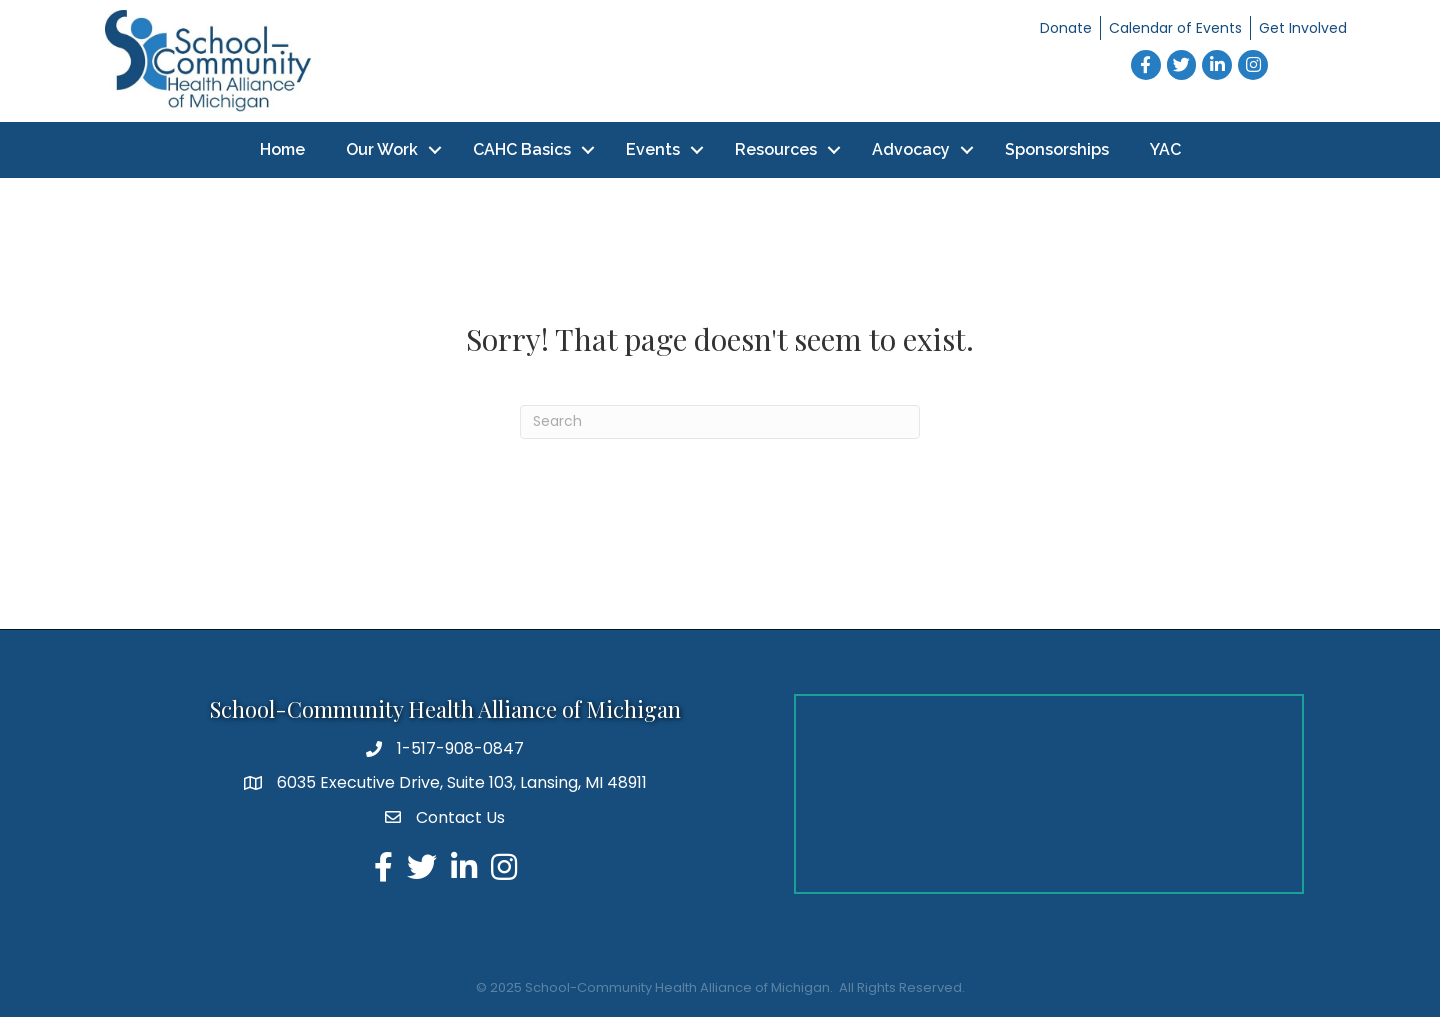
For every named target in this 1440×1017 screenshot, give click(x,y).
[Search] (720, 422)
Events (653, 149)
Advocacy (911, 149)
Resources (776, 149)
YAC (1165, 149)
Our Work (382, 149)
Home (282, 149)
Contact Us (460, 817)
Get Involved (1303, 28)
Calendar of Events (1175, 28)
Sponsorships (1057, 149)
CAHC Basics (522, 149)
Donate (1066, 28)
